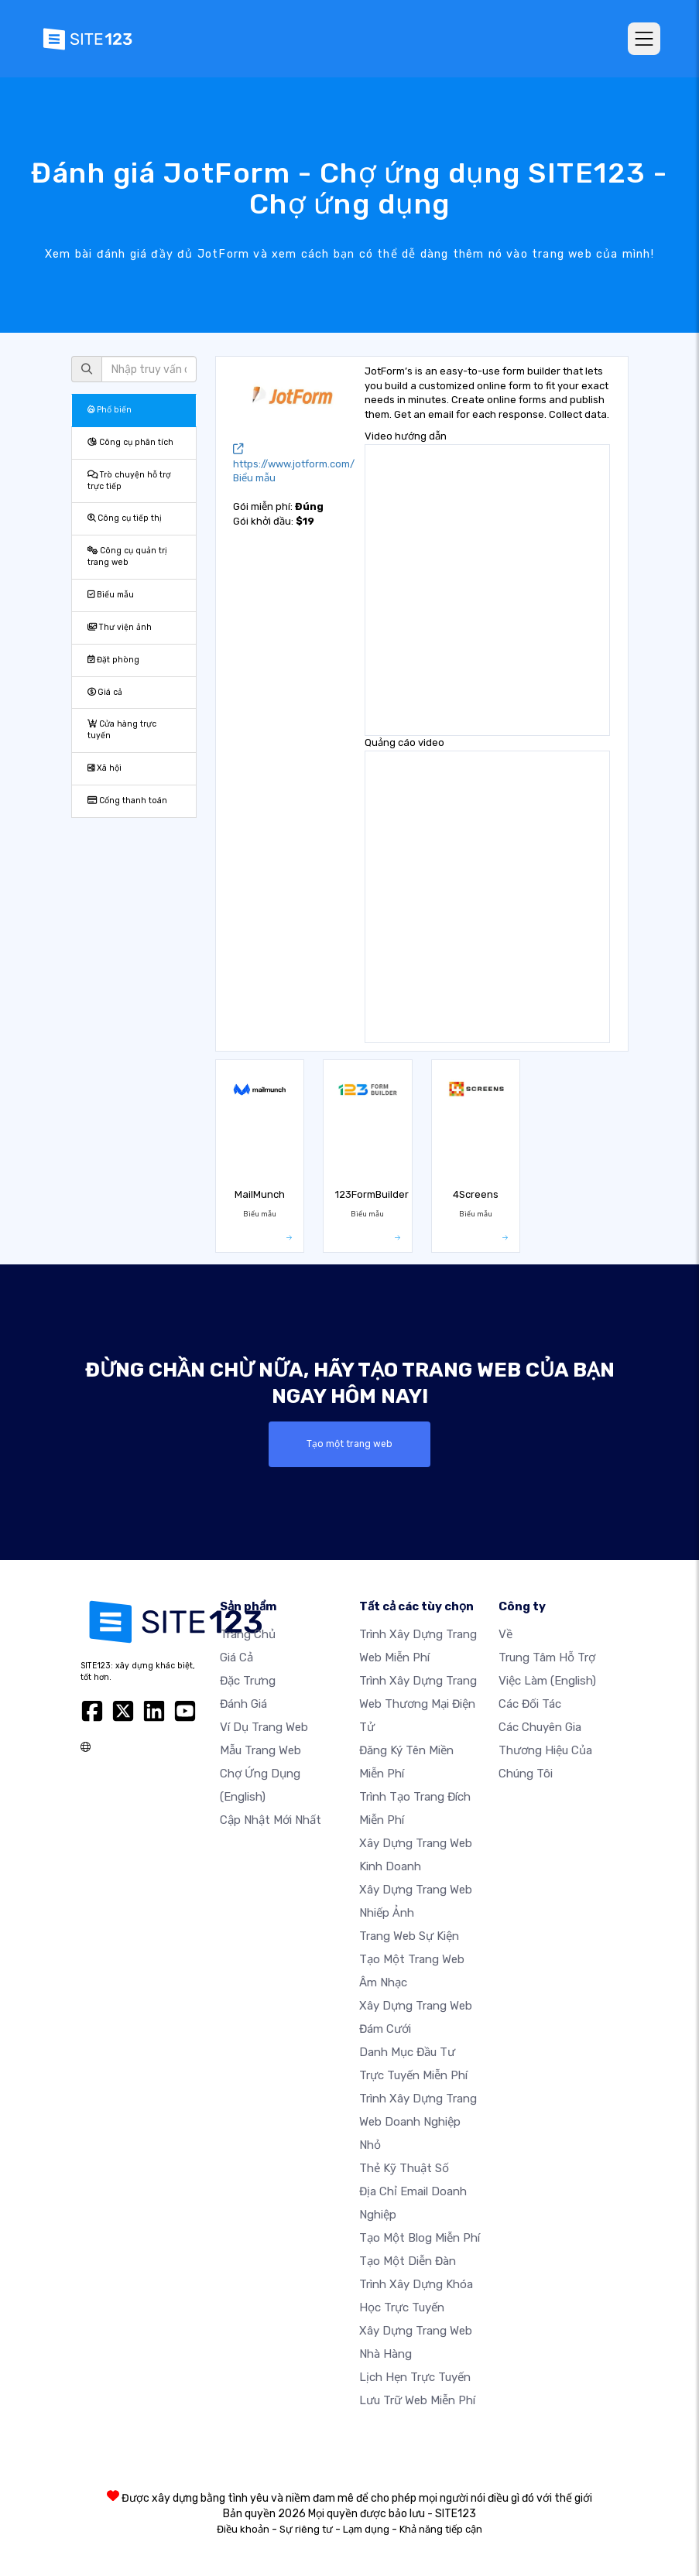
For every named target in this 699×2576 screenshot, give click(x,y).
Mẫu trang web (260, 1750)
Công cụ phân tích (130, 442)
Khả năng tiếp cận (440, 2529)
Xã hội (104, 768)
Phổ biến (109, 410)
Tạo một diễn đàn (407, 2261)
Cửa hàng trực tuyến (121, 730)
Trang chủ (248, 1634)
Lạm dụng (366, 2529)
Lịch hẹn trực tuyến (415, 2377)
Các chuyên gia (540, 1727)
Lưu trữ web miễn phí (417, 2400)
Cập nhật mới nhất (270, 1820)
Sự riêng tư (306, 2529)
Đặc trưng (248, 1681)
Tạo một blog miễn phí (419, 2238)
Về (505, 1634)
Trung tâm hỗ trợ (547, 1657)
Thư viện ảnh (119, 627)
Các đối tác (530, 1704)
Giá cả (104, 692)
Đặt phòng (113, 660)
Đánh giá (243, 1704)
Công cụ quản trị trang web (127, 556)
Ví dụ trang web (264, 1727)
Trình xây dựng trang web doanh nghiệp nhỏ (418, 2122)
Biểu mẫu (110, 595)
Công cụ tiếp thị (124, 518)
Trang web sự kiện (409, 1936)
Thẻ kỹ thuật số (404, 2168)
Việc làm (547, 1681)
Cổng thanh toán (127, 800)
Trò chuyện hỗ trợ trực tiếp (128, 480)
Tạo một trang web (350, 1444)
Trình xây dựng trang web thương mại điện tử (418, 1704)
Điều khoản (243, 2529)
